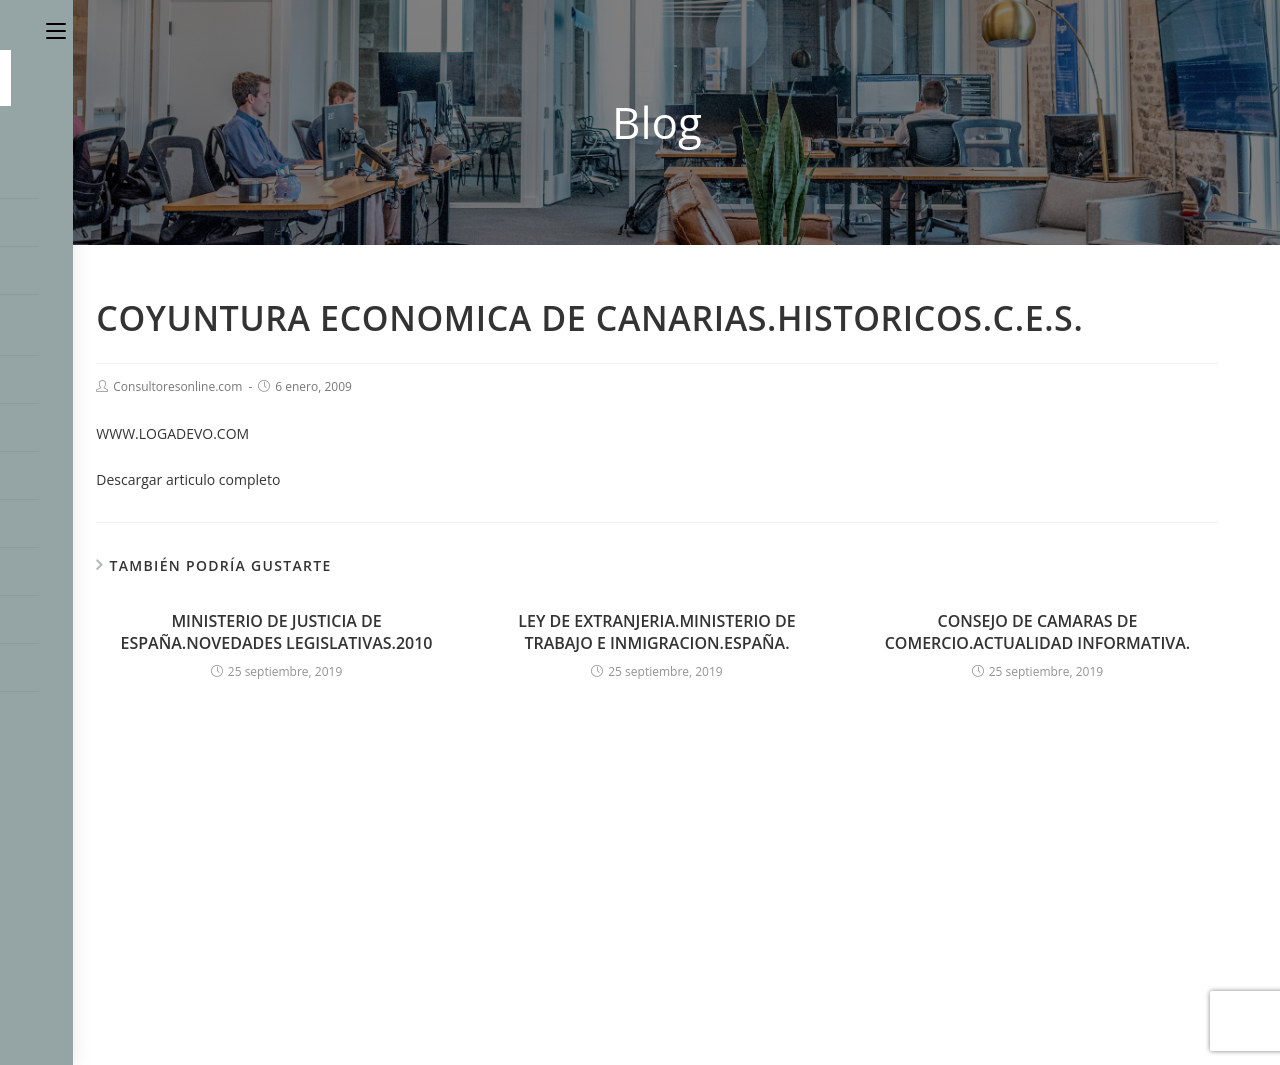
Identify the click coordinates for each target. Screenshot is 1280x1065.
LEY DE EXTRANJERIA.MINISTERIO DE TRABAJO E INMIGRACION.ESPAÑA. (656, 632)
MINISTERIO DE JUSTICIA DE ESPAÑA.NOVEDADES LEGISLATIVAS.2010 (277, 632)
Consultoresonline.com (177, 386)
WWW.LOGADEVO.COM (172, 433)
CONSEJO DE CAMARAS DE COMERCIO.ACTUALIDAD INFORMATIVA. (1038, 632)
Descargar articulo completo (188, 479)
